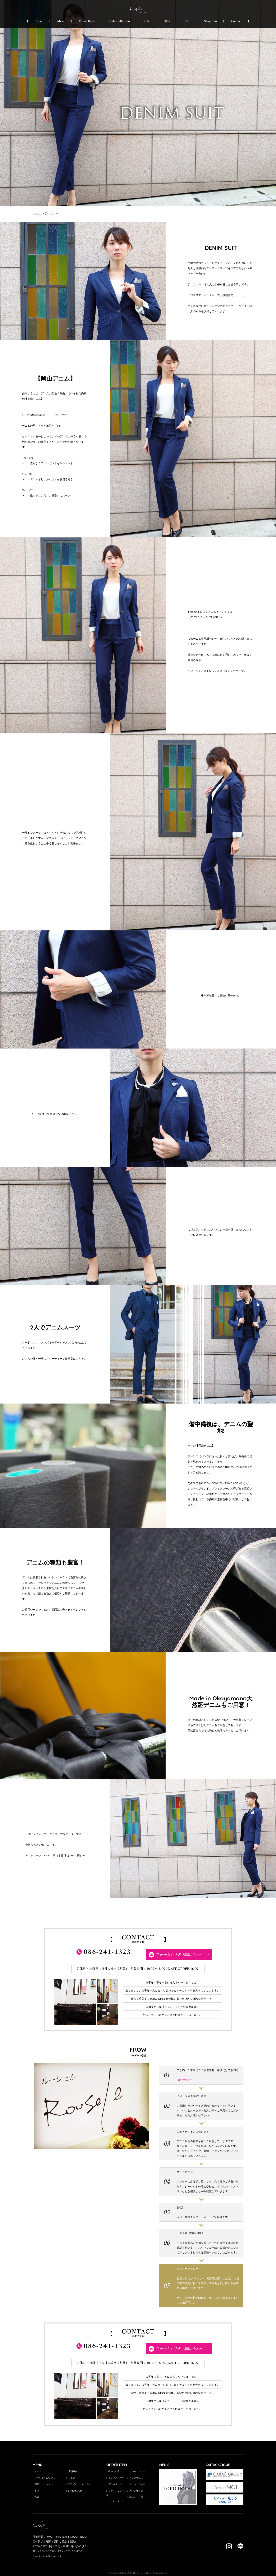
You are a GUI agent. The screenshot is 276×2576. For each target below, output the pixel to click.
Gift (146, 21)
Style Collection (119, 21)
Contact (236, 21)
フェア (70, 2477)
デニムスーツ (114, 2484)
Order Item (86, 21)
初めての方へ (114, 2471)
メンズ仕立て (135, 2477)
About (61, 21)
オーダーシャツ (136, 2484)
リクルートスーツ (116, 2501)
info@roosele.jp (52, 2556)
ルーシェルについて (44, 2477)
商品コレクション (43, 2484)
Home (38, 21)
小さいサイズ (135, 2497)
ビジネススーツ (115, 2477)
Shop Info (210, 21)
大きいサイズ (135, 2490)
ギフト (37, 2490)
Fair (187, 21)
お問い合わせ (74, 2490)
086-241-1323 (184, 2080)
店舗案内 (71, 2471)
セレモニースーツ (137, 2471)
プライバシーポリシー (78, 2484)
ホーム (37, 2471)
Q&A (167, 21)
